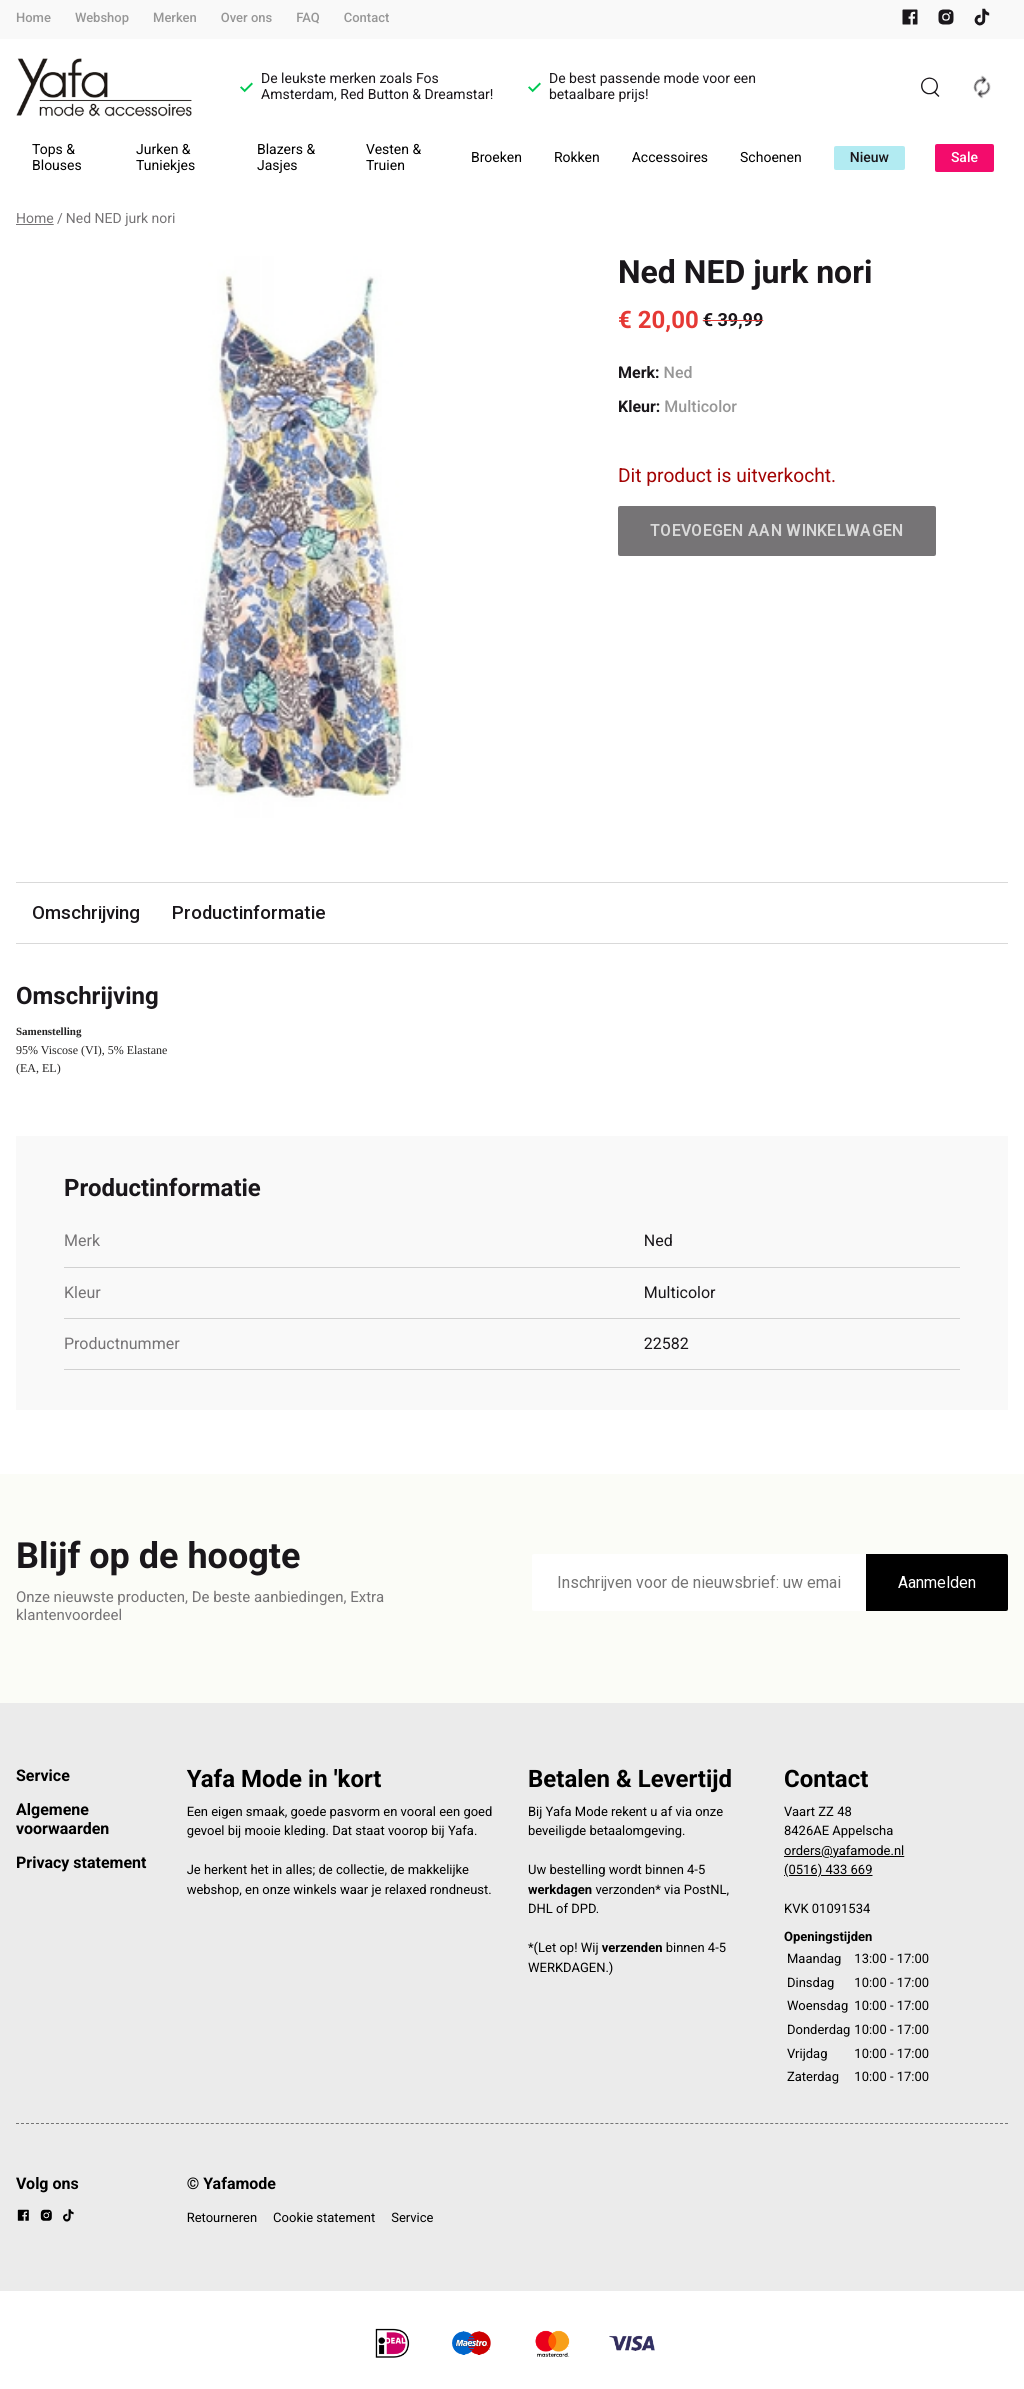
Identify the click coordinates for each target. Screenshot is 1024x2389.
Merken (175, 18)
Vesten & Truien (393, 158)
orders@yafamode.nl (844, 1852)
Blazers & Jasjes (286, 158)
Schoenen (771, 158)
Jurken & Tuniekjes (165, 158)
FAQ (308, 18)
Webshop (102, 18)
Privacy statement (81, 1863)
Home (33, 18)
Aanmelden (937, 1583)
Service (43, 1776)
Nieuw (869, 158)
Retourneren (222, 2219)
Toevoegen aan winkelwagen (777, 530)
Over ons (246, 18)
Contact (367, 18)
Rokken (577, 158)
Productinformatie (255, 913)
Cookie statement (324, 2219)
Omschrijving (88, 913)
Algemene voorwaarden (62, 1819)
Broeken (496, 158)
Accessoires (670, 158)
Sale (964, 158)
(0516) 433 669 (828, 1871)
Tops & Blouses (57, 158)
